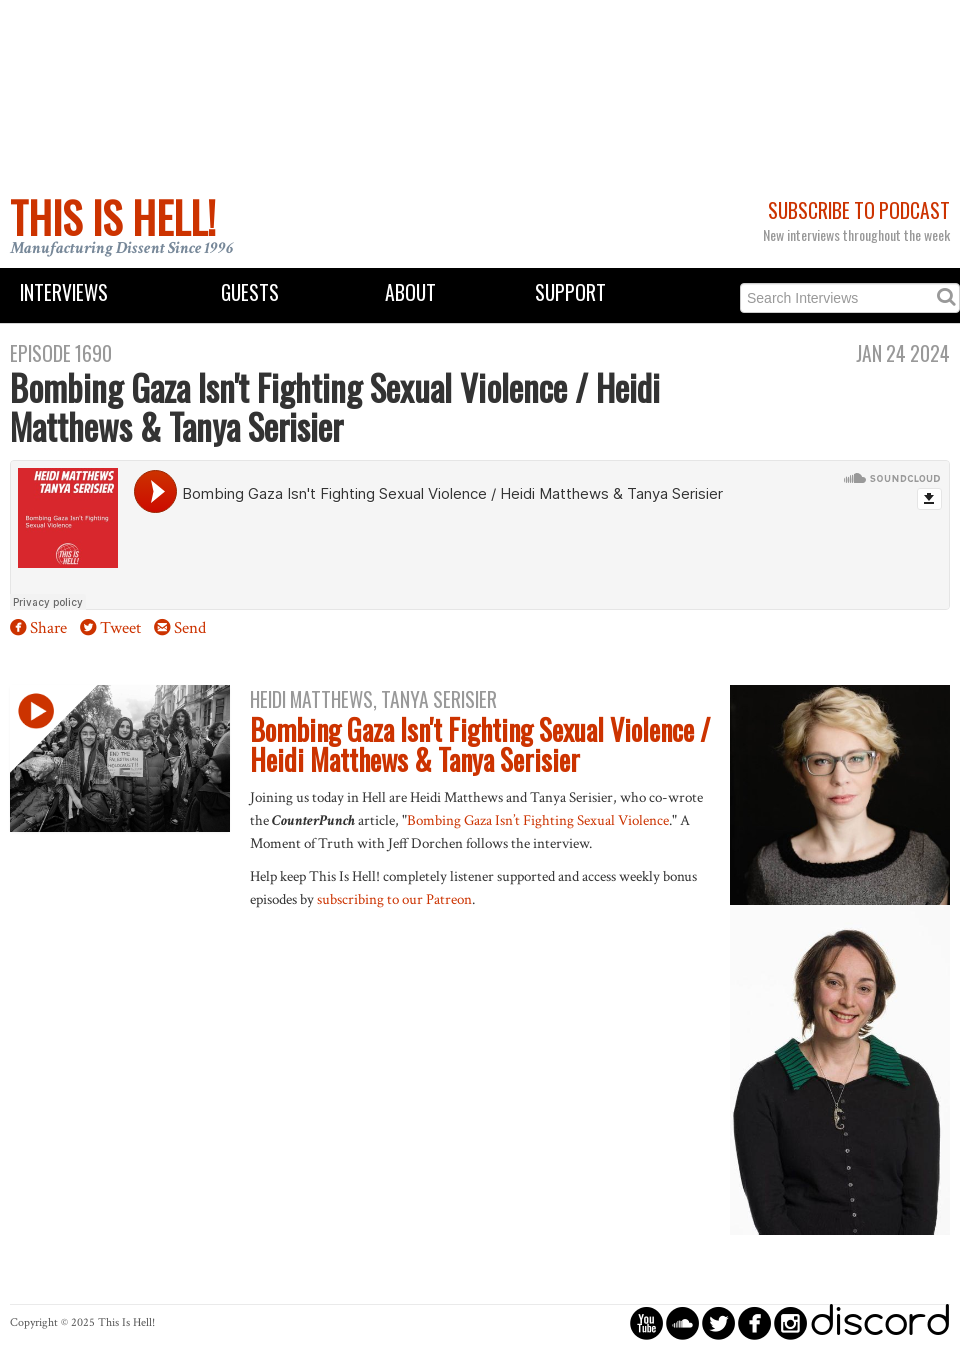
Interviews (64, 292)
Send (190, 628)
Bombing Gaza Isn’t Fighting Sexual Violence (538, 820)
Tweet (120, 628)
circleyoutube (646, 1322)
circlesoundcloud (682, 1322)
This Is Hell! (113, 217)
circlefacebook (754, 1322)
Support (570, 292)
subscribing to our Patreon (394, 899)
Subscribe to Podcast (859, 210)
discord (880, 1322)
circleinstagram (790, 1322)
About (410, 292)
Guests (250, 292)
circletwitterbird (718, 1322)
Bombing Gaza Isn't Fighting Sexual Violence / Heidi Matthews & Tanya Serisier (480, 745)
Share (48, 628)
